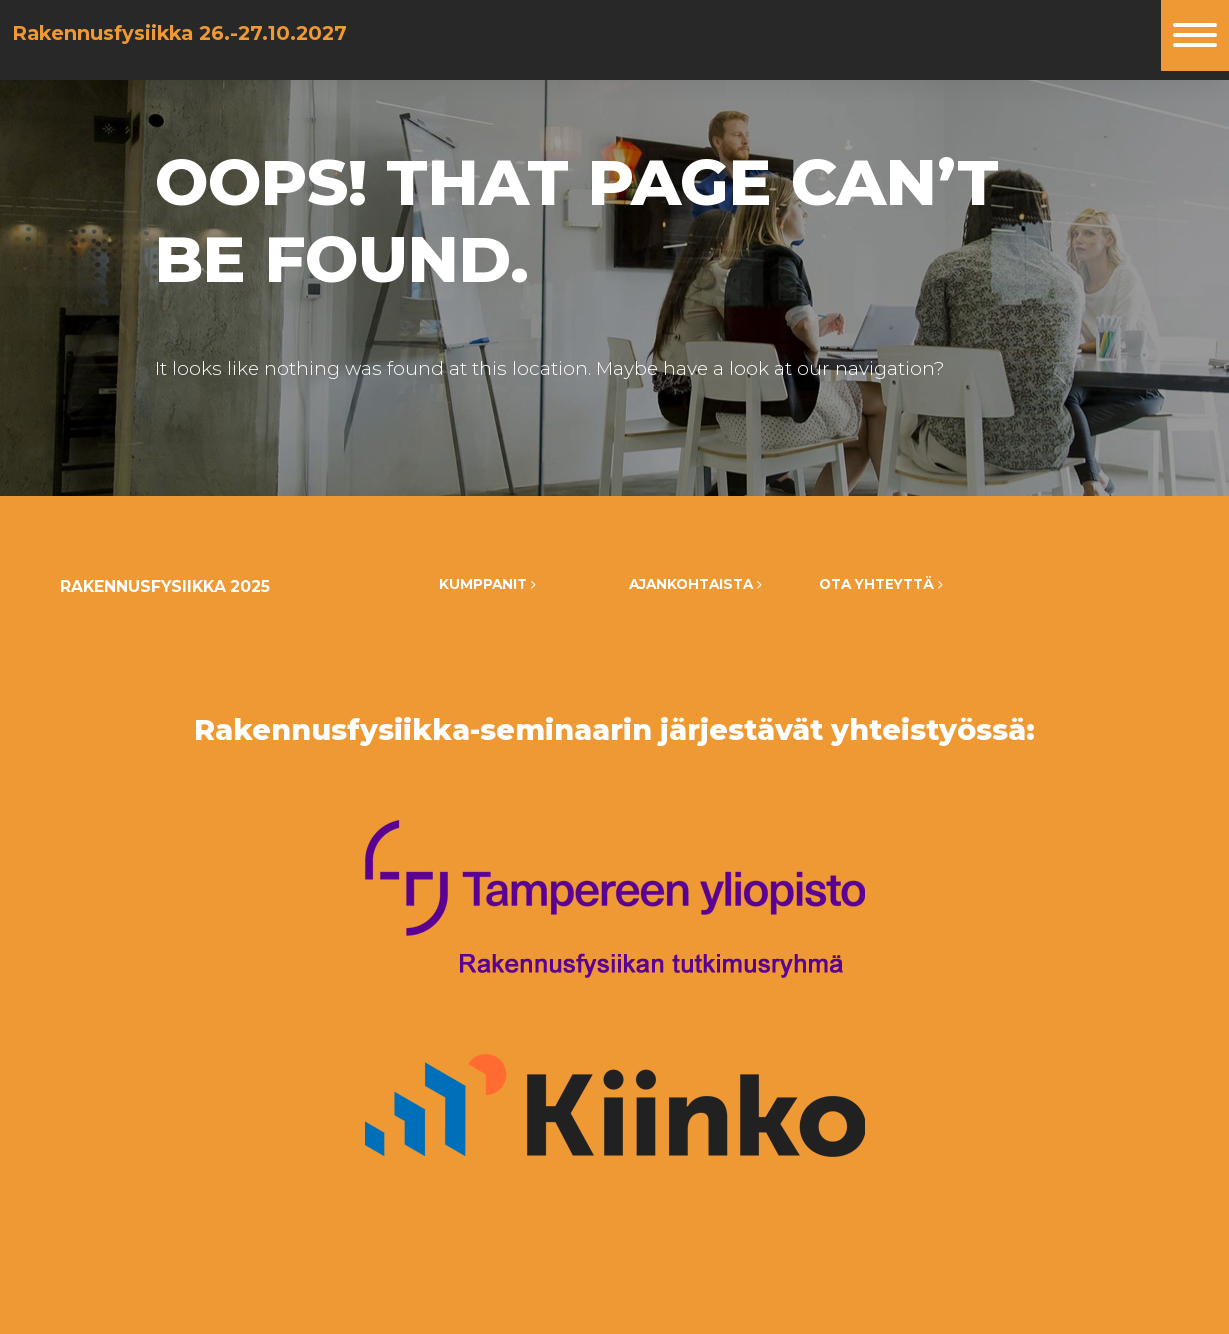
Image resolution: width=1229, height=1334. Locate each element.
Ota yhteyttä (881, 584)
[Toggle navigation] (1195, 35)
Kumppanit (487, 584)
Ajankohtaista (695, 584)
